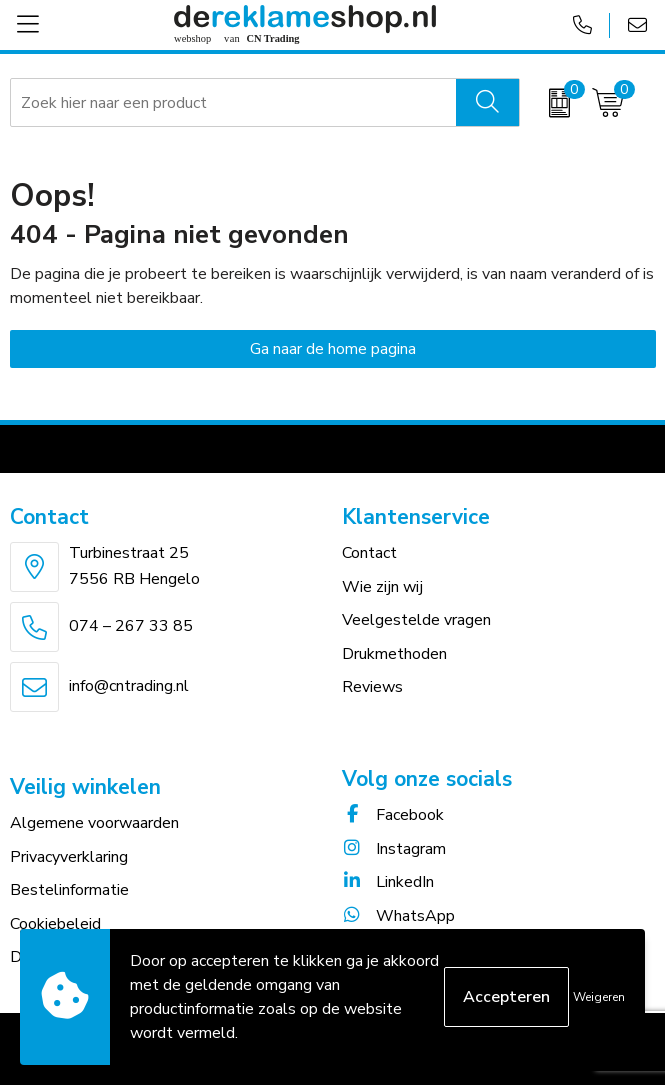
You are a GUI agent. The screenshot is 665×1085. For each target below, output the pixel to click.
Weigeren (599, 997)
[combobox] (233, 103)
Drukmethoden (394, 654)
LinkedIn (388, 882)
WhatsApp (398, 916)
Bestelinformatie (69, 890)
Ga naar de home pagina (333, 349)
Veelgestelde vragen (416, 620)
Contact (369, 553)
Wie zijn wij (382, 587)
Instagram (394, 849)
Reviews (372, 687)
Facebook (393, 815)
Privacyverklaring (69, 857)
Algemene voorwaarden (94, 823)
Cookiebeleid (55, 924)
